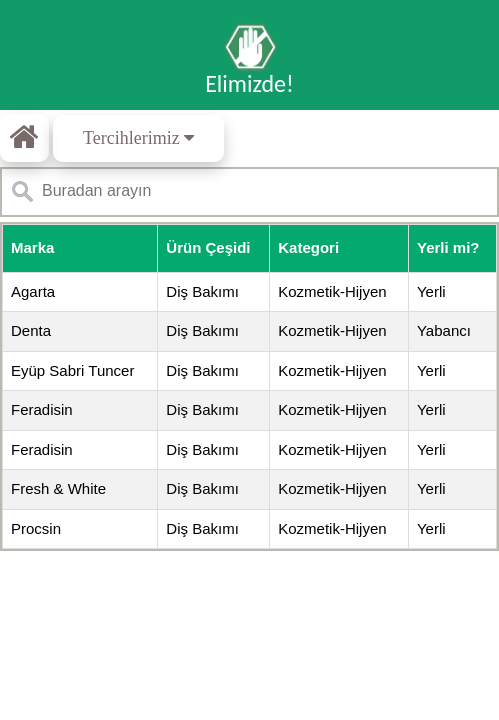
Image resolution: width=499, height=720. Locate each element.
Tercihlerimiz (138, 138)
